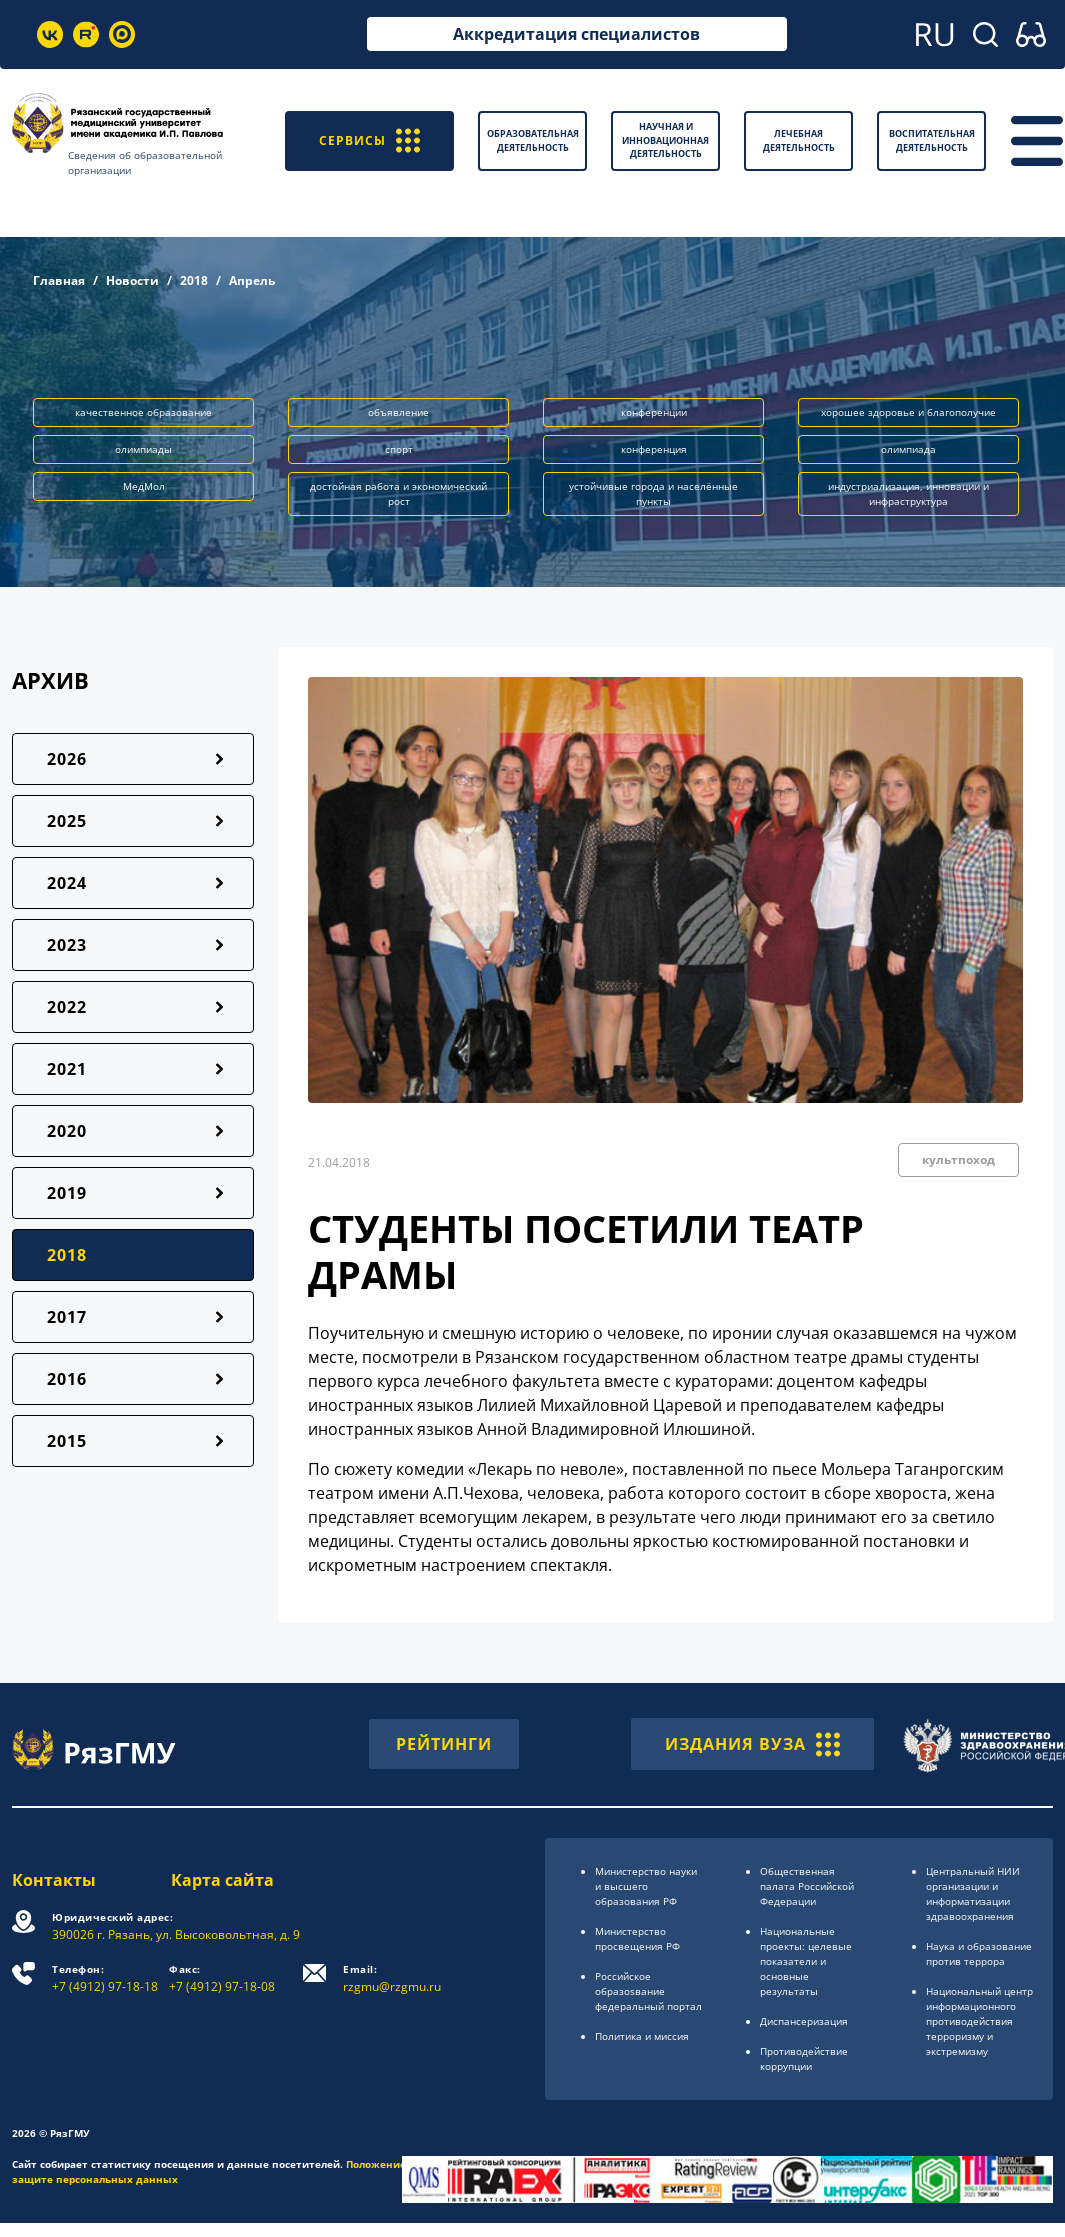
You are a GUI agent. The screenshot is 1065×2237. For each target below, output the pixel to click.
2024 (67, 883)
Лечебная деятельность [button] (799, 140)
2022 (67, 1007)
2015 (67, 1441)
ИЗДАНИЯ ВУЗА (752, 1744)
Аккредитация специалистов (576, 34)
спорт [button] (399, 449)
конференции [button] (654, 412)
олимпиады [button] (143, 449)
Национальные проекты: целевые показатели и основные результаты (806, 1961)
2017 (67, 1317)
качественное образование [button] (143, 412)
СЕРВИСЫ (369, 140)
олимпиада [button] (908, 449)
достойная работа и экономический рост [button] (398, 493)
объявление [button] (398, 412)
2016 (67, 1379)
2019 (67, 1193)
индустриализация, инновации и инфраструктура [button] (908, 493)
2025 (67, 821)
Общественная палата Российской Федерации (807, 1886)
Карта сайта (222, 1880)
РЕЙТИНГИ (444, 1744)
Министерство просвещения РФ (637, 1938)
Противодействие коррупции (804, 2058)
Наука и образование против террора (979, 1953)
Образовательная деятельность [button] (533, 140)
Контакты (54, 1880)
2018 (194, 280)
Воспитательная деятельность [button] (932, 140)
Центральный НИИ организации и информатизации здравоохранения (973, 1893)
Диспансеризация (804, 2021)
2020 (67, 1131)
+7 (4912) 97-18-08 (222, 1978)
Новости (132, 280)
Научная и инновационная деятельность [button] (665, 140)
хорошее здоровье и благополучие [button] (908, 412)
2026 (67, 759)
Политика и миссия (642, 2036)
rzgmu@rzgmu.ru (392, 1978)
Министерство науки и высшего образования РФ (646, 1886)
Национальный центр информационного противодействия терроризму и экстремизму (979, 2021)
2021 (67, 1069)
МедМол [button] (144, 486)
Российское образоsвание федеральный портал (648, 1991)
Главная (59, 280)
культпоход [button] (958, 1159)
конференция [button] (654, 449)
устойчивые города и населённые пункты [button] (653, 493)
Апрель (252, 280)
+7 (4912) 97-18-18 (105, 1978)
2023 (67, 945)
